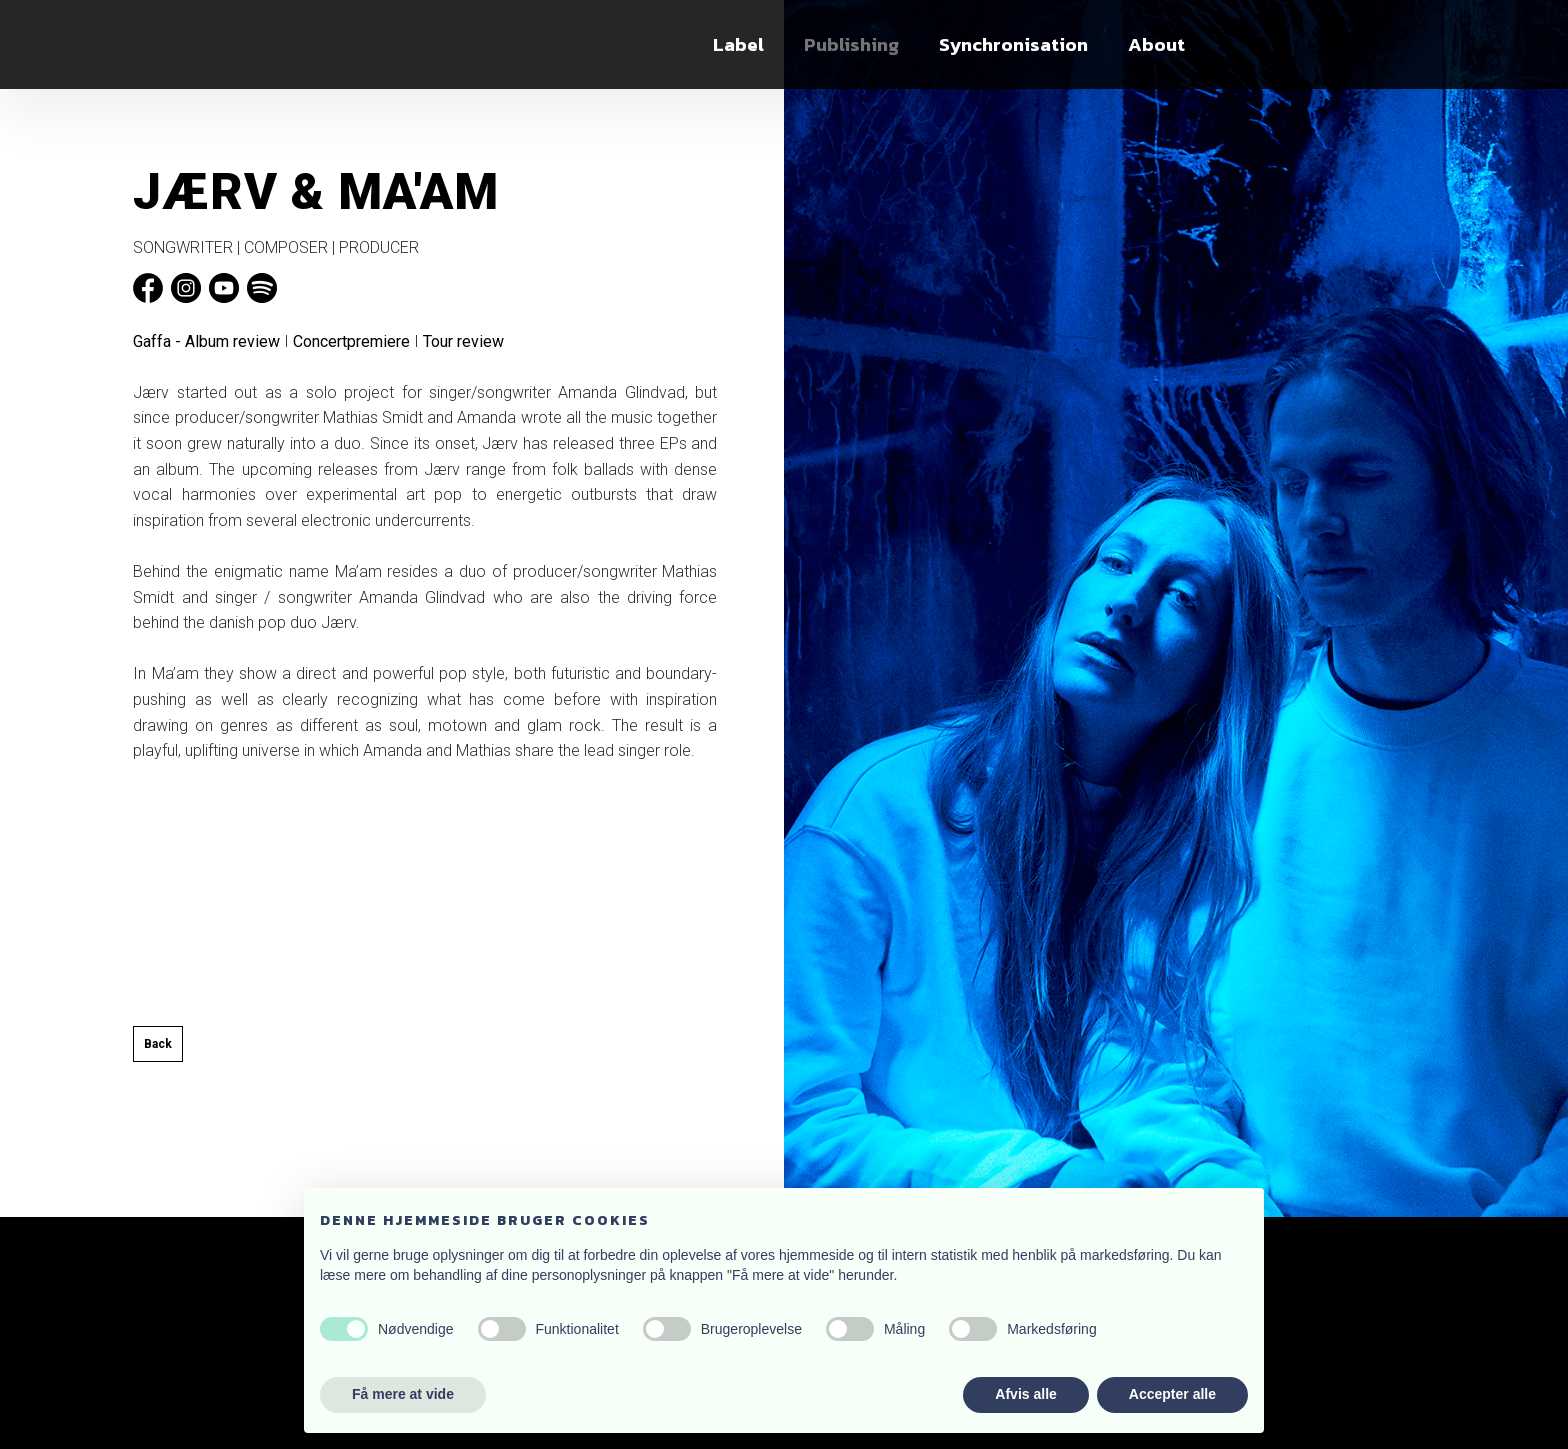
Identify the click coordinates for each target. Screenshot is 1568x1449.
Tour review (463, 341)
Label (738, 44)
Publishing (851, 44)
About (1156, 44)
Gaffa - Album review (206, 341)
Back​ (158, 1044)
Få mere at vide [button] (403, 1394)
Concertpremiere (351, 341)
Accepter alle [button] (1172, 1394)
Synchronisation (1013, 44)
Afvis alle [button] (1025, 1394)
